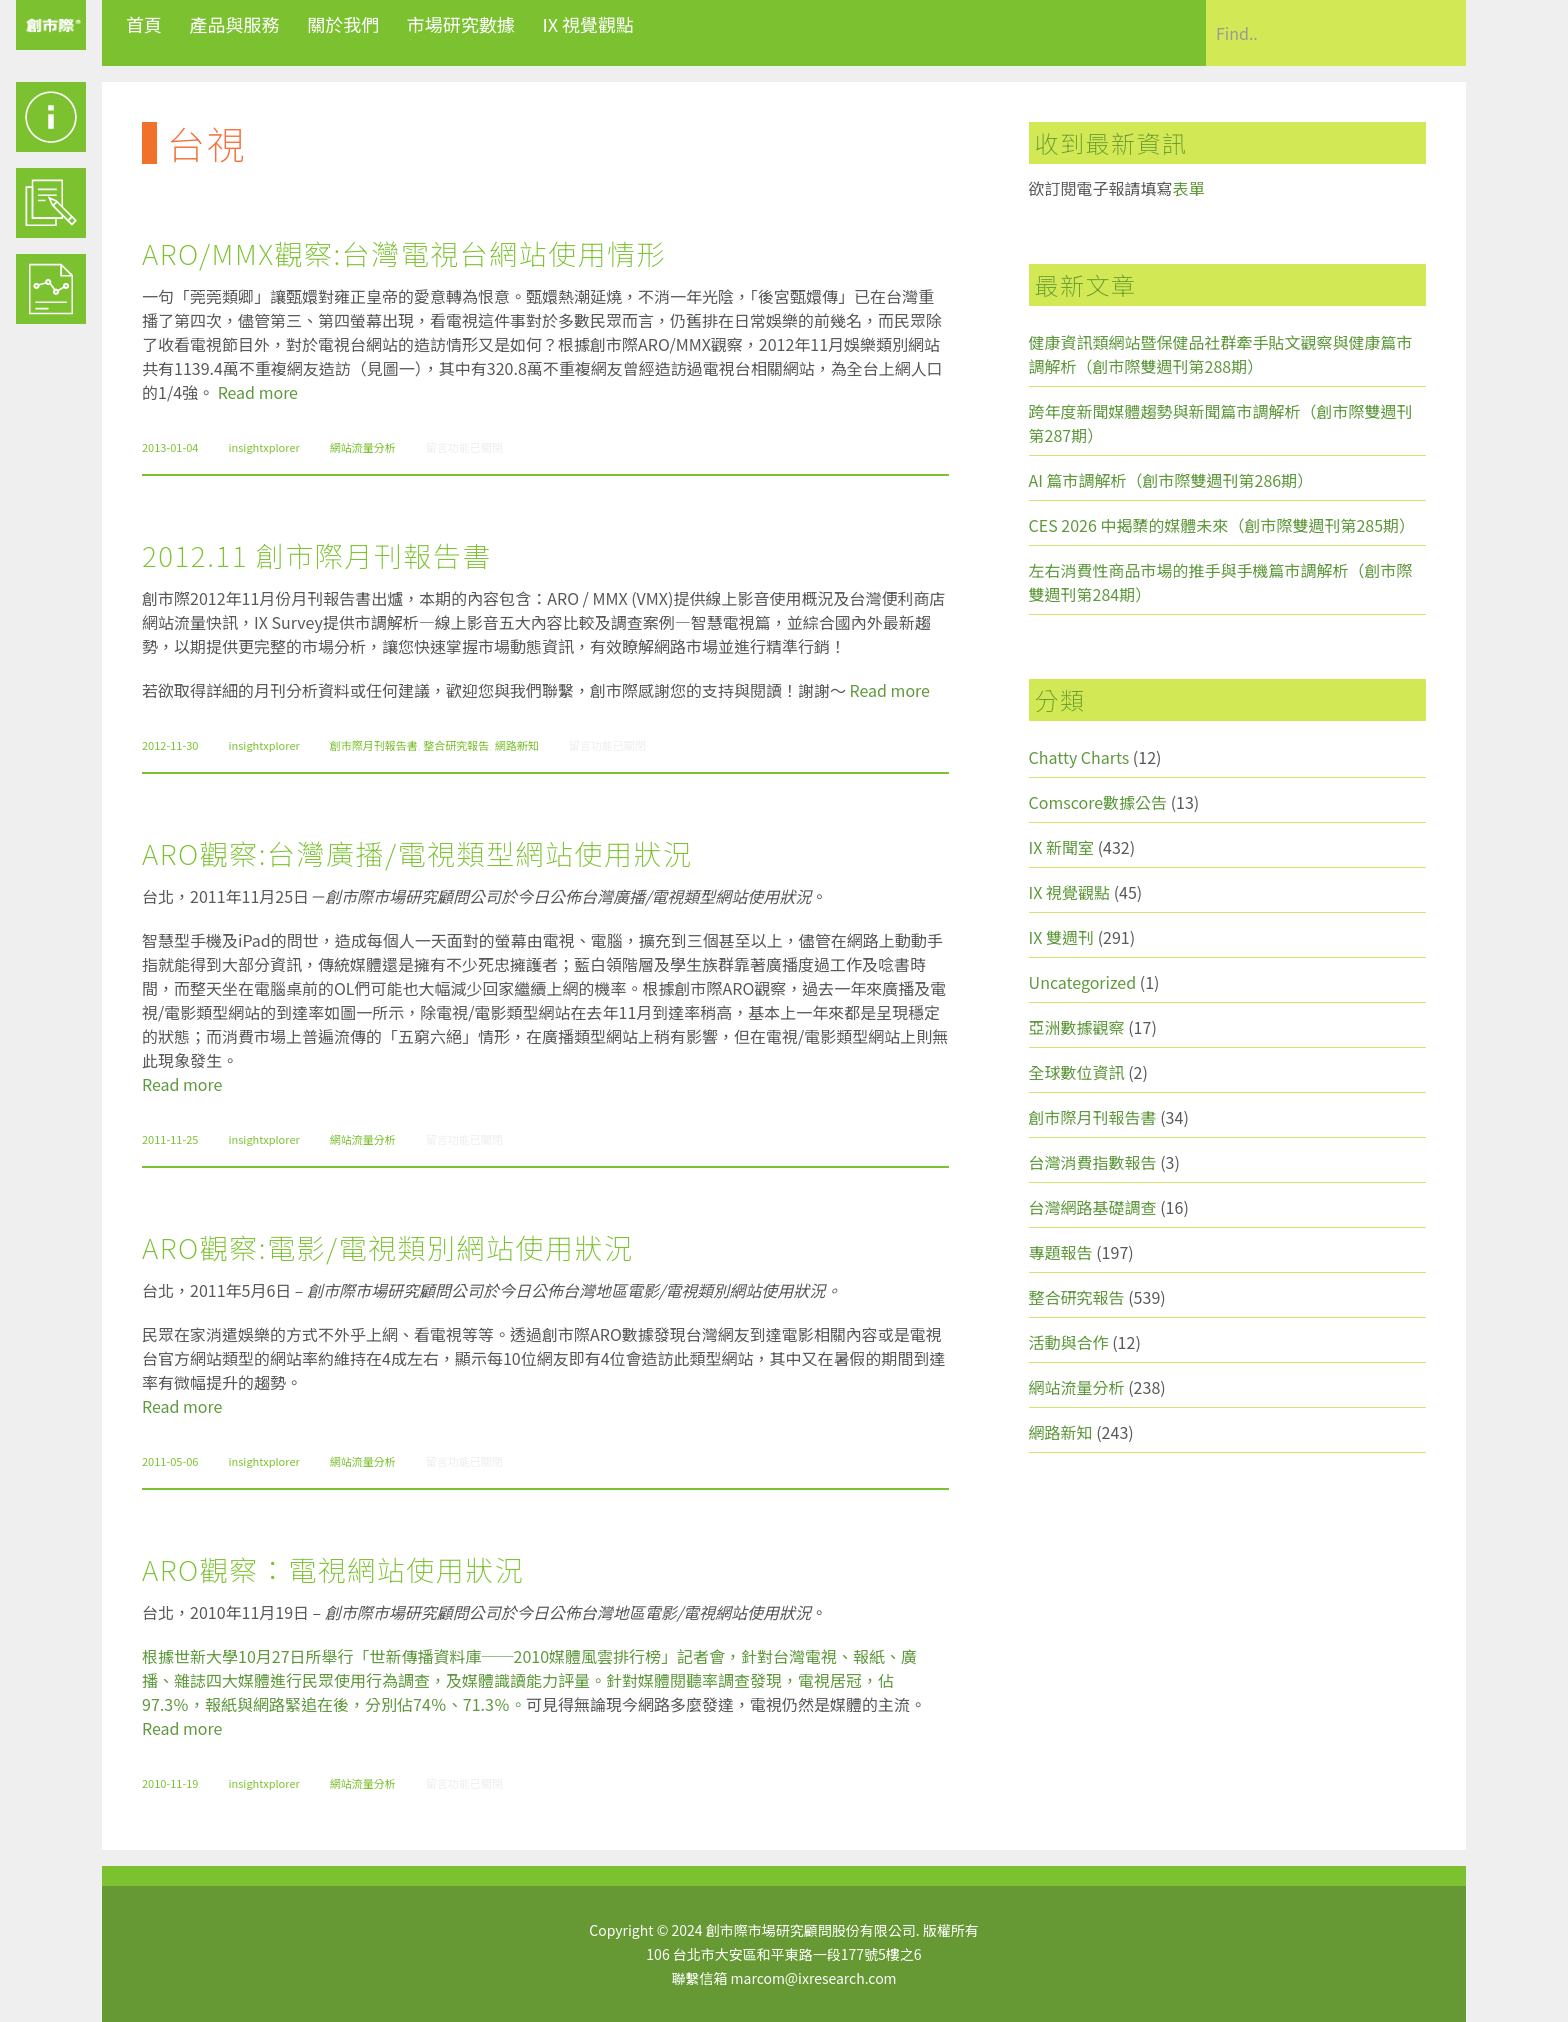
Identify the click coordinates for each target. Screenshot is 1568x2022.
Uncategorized (1083, 982)
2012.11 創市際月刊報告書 (317, 555)
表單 (1189, 188)
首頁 (144, 24)
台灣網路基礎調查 (1093, 1207)
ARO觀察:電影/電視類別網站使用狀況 (388, 1247)
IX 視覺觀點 (588, 24)
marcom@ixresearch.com (814, 1978)
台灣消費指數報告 (1093, 1162)
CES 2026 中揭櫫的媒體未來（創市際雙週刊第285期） (1222, 525)
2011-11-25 (170, 1139)
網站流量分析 (363, 447)
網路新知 (517, 745)
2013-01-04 (170, 447)
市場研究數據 (461, 24)
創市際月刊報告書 (374, 745)
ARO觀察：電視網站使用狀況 (333, 1569)
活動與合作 (1069, 1342)
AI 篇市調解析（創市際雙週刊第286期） (1171, 480)
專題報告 (1061, 1252)
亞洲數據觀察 (1077, 1027)
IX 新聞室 (1061, 847)
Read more (258, 392)
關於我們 (343, 24)
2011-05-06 (170, 1461)
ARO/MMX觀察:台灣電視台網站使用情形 (404, 253)
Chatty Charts (1079, 757)
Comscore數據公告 (1098, 802)
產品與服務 (235, 24)
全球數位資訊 (1077, 1072)
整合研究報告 (456, 745)
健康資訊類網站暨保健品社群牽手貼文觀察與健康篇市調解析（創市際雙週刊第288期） (1221, 354)
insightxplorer (263, 447)
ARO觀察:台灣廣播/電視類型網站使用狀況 (417, 853)
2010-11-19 (170, 1783)
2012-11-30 (170, 745)
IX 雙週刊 (1061, 937)
